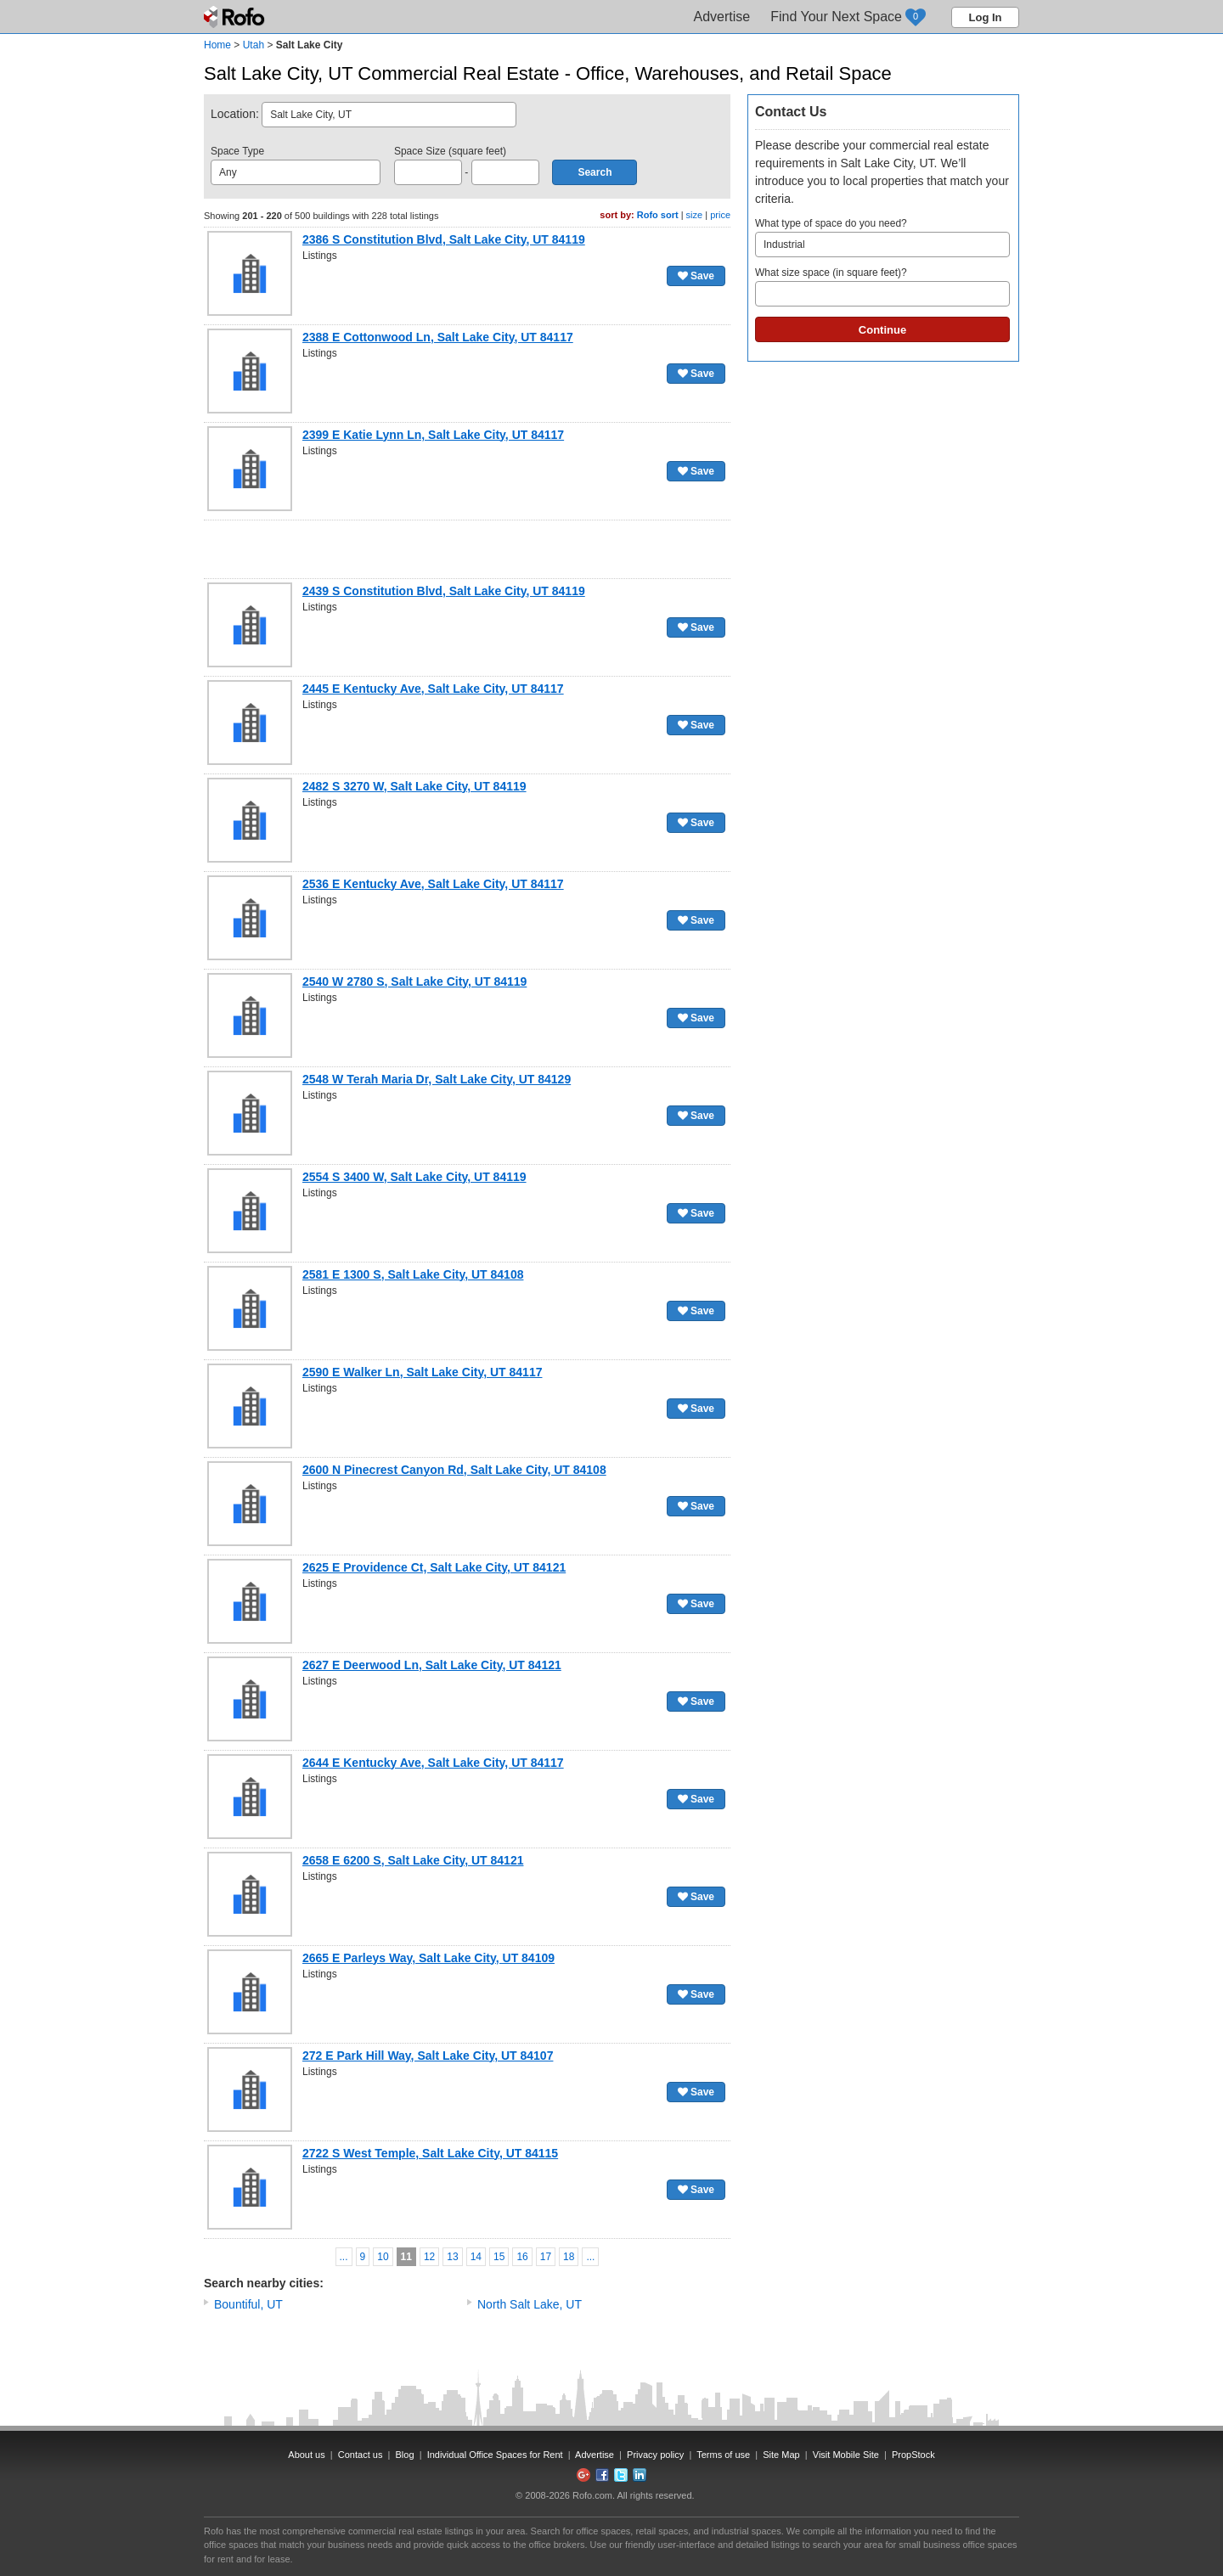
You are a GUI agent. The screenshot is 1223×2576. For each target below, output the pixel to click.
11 (406, 2257)
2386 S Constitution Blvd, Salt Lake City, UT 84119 (443, 239)
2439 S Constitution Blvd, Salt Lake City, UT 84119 (443, 591)
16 (521, 2257)
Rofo (236, 17)
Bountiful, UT (248, 2304)
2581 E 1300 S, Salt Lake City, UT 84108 (412, 1274)
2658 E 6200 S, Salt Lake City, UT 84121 (412, 1860)
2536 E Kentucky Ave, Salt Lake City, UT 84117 (433, 884)
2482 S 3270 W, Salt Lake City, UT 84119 (414, 786)
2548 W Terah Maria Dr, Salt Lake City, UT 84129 (436, 1079)
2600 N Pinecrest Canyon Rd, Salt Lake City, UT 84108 (454, 1469)
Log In (985, 17)
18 (568, 2257)
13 (452, 2257)
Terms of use (723, 2454)
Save (696, 276)
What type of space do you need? (882, 237)
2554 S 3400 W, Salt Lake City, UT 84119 (414, 1177)
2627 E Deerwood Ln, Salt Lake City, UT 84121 (431, 1665)
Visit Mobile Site (846, 2454)
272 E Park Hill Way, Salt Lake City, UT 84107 (427, 2055)
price (720, 215)
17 (545, 2257)
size (694, 215)
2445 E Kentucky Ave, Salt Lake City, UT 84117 (433, 688)
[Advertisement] (467, 549)
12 (429, 2257)
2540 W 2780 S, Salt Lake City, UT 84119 (414, 981)
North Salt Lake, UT (529, 2304)
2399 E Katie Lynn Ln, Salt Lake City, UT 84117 (433, 435)
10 (382, 2257)
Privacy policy (655, 2454)
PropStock (913, 2454)
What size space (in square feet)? (882, 287)
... (344, 2257)
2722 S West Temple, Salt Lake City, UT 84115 (430, 2153)
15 (498, 2257)
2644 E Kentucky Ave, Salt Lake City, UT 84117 (433, 1762)
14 (476, 2257)
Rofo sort (658, 215)
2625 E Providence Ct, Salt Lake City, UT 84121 (434, 1567)
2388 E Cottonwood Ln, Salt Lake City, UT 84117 (437, 337)
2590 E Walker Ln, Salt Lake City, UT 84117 (422, 1372)
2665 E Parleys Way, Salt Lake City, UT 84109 (428, 1958)
